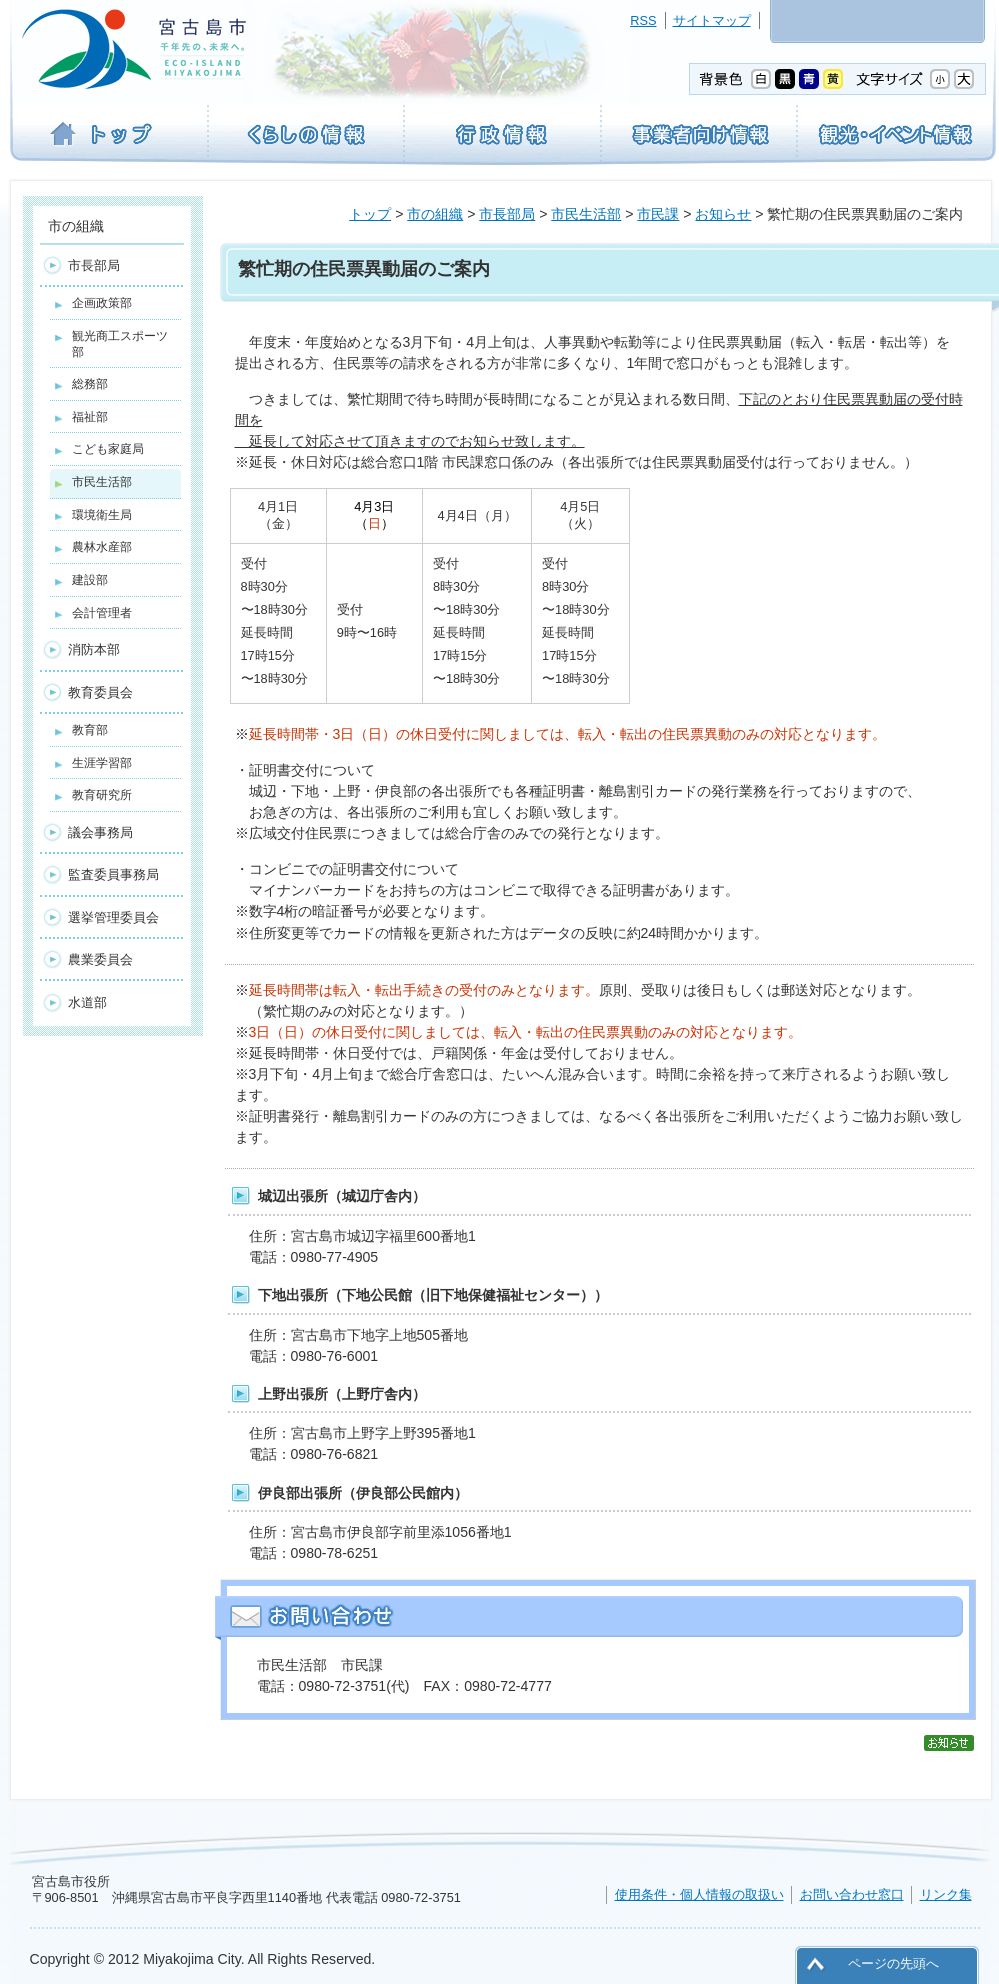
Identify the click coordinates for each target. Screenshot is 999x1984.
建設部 (90, 580)
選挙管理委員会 (113, 917)
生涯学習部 (102, 763)
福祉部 (90, 417)
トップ (370, 214)
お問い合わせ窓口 (852, 1894)
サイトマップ (712, 20)
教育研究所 (102, 795)
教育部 (90, 730)
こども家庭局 (108, 449)
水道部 (87, 1002)
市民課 (658, 214)
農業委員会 (100, 959)
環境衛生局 (102, 515)
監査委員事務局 (113, 874)
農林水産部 (102, 547)
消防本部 (94, 649)
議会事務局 (100, 832)
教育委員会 (100, 692)
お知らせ (723, 214)
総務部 (90, 384)
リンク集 (946, 1894)
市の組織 (435, 214)
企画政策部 (102, 303)
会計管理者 (102, 613)
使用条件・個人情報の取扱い (699, 1894)
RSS (643, 20)
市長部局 (507, 214)
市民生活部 (586, 214)
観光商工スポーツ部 (120, 344)
